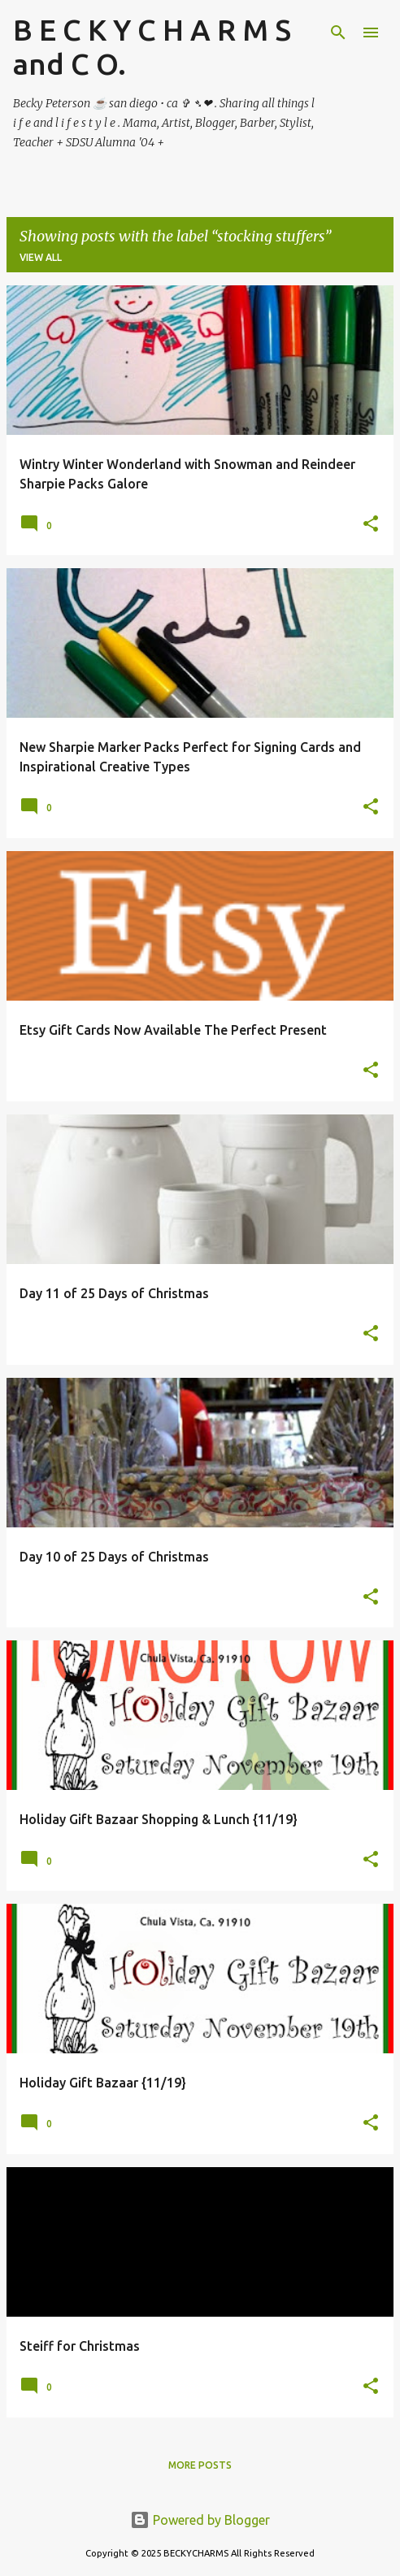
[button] (370, 525)
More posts (200, 2465)
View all (41, 257)
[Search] (338, 32)
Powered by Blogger (200, 2520)
